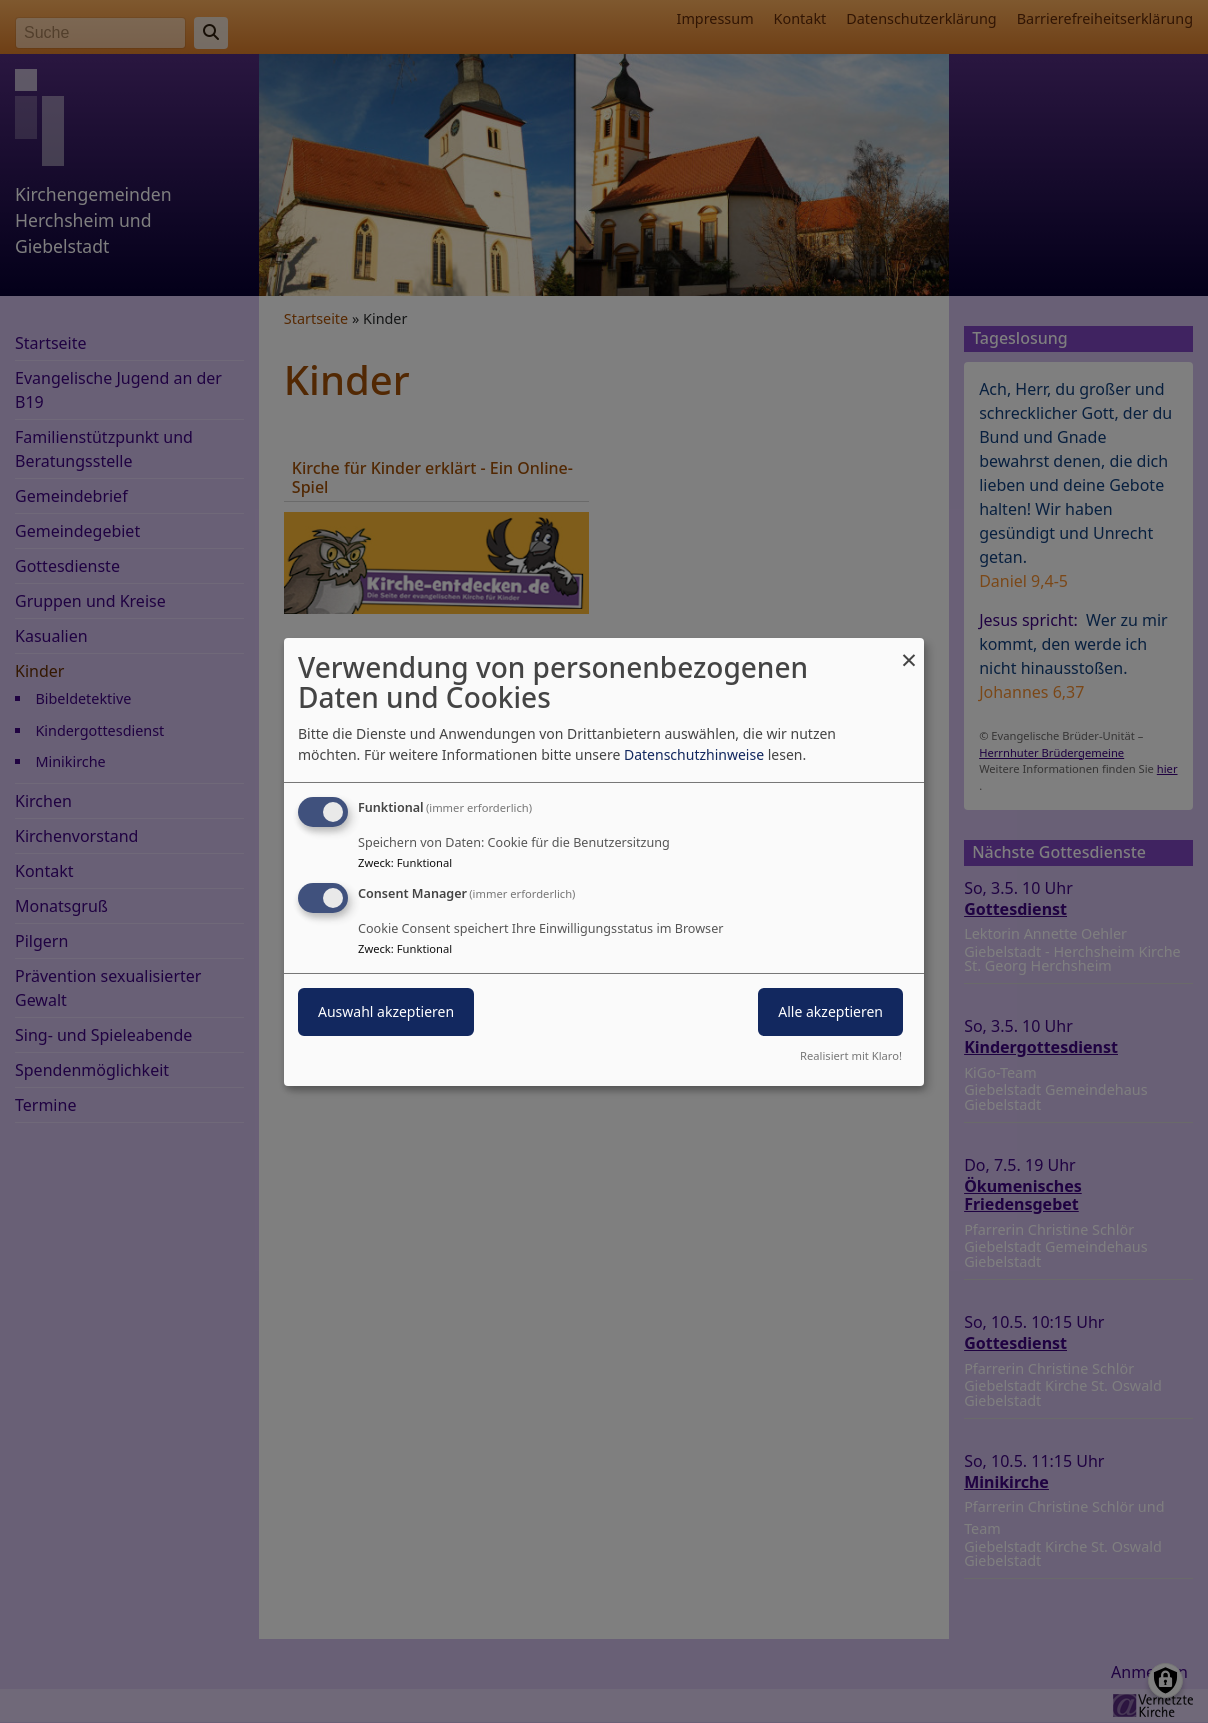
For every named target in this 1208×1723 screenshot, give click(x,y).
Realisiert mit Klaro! (851, 1055)
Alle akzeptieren (830, 1011)
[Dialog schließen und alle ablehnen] (909, 649)
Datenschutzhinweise (694, 754)
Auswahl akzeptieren (386, 1011)
